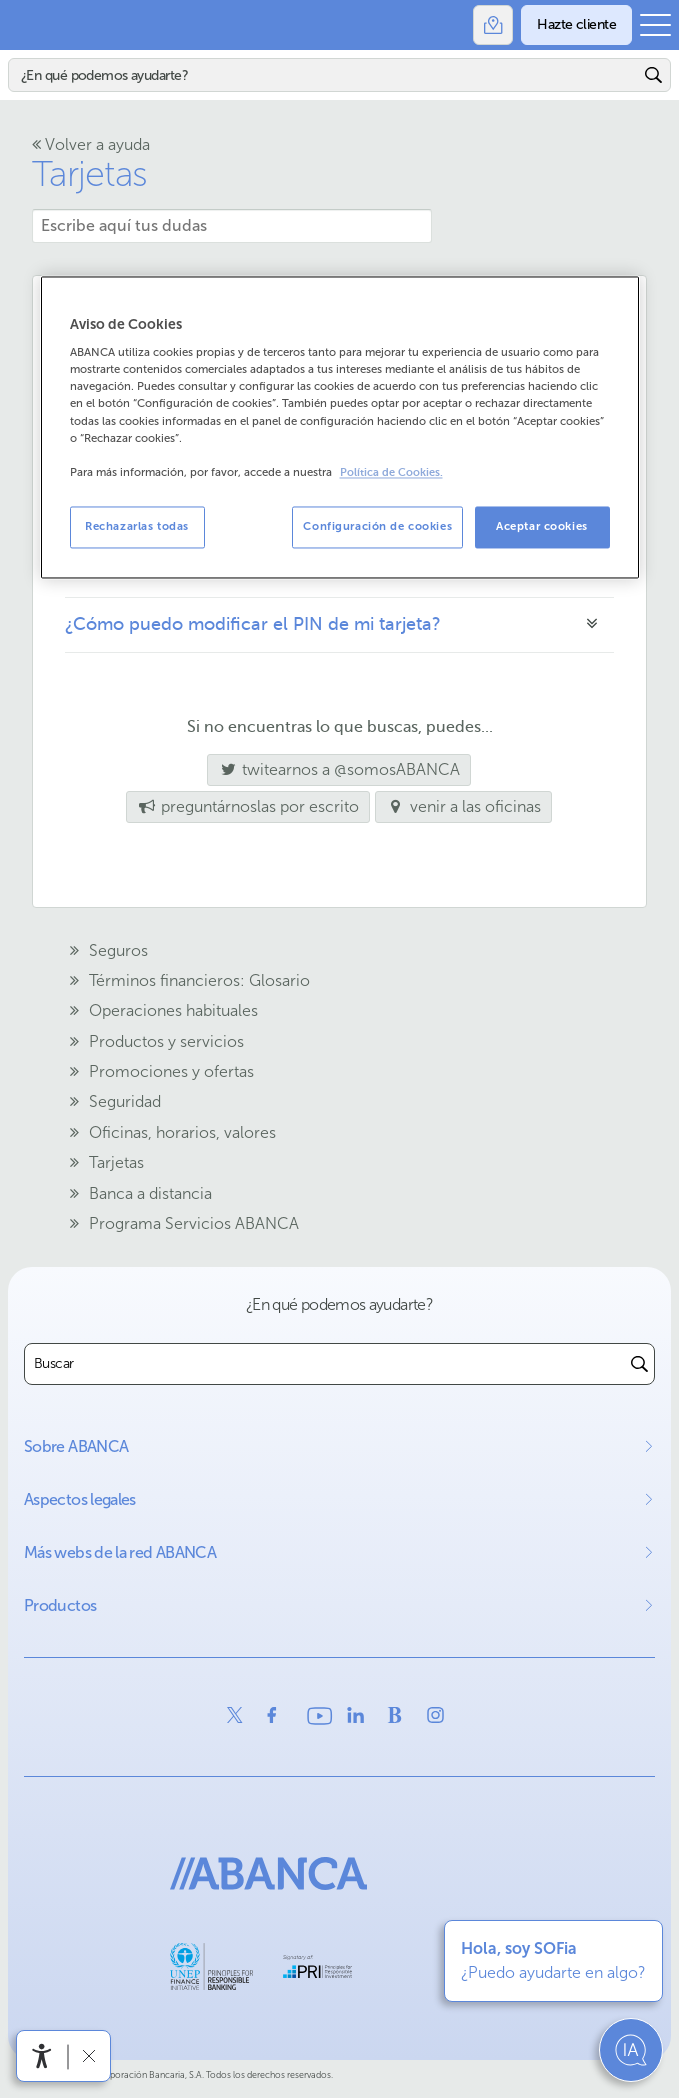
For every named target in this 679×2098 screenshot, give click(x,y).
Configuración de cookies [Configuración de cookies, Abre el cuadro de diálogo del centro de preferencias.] (377, 526)
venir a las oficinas (464, 806)
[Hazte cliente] (576, 25)
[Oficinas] (493, 25)
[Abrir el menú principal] (655, 25)
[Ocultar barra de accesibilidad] (88, 2055)
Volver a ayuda (91, 144)
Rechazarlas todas (137, 526)
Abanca (25, 25)
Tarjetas (89, 173)
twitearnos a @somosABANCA (333, 769)
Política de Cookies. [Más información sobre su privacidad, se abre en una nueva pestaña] (391, 472)
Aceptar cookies (542, 526)
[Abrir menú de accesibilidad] (42, 2056)
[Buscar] (324, 75)
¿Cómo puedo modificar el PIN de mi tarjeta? (253, 624)
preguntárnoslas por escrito (248, 806)
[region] (340, 427)
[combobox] (325, 1364)
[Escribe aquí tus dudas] (232, 226)
